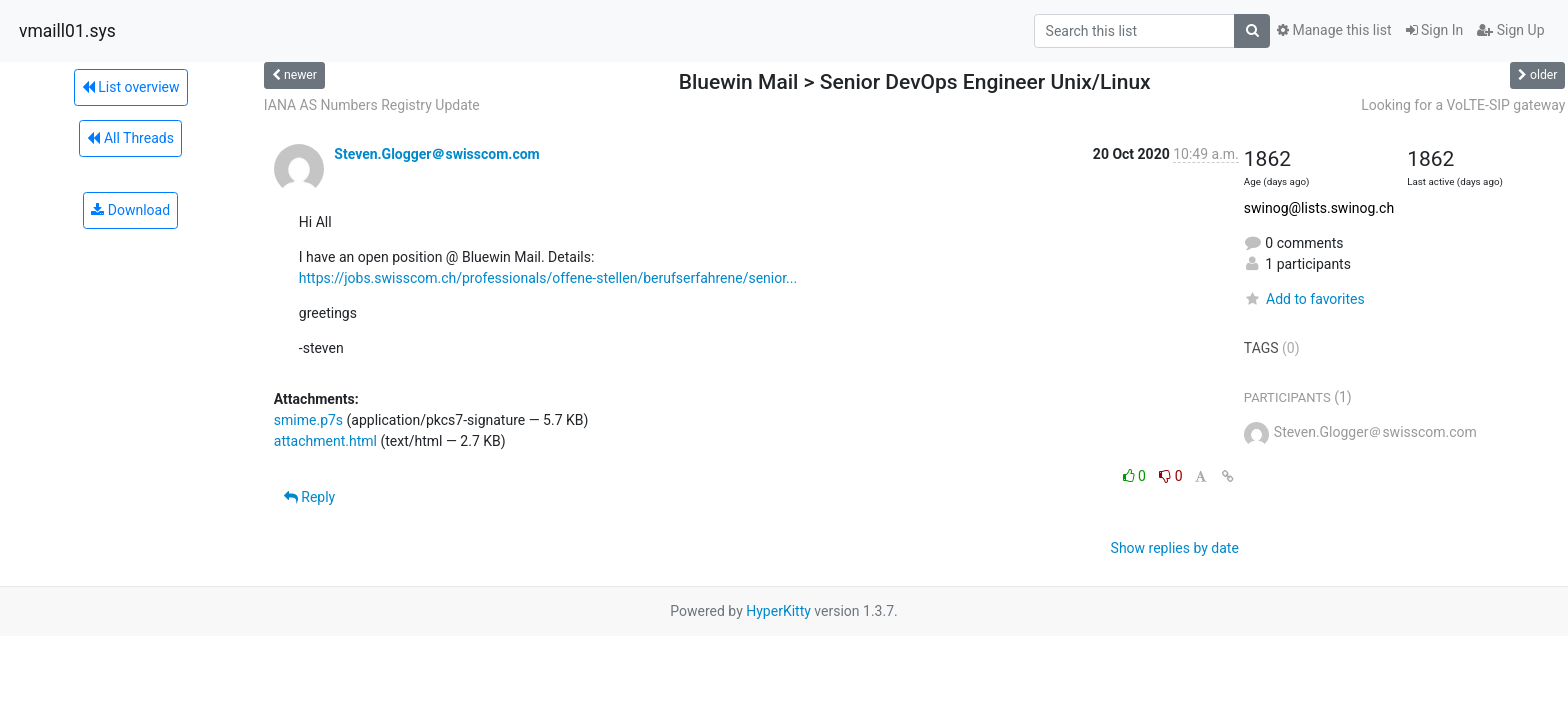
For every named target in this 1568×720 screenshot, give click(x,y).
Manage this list (1334, 30)
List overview (131, 87)
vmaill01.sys (67, 31)
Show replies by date (1175, 548)
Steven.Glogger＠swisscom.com (436, 154)
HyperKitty (778, 611)
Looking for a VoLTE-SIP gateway (1463, 105)
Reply (309, 497)
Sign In (1435, 30)
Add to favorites (1304, 299)
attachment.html (325, 441)
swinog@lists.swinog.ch (1319, 208)
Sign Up (1510, 30)
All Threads (130, 138)
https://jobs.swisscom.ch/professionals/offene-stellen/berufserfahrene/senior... (548, 278)
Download (130, 210)
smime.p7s (308, 420)
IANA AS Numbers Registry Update (372, 105)
